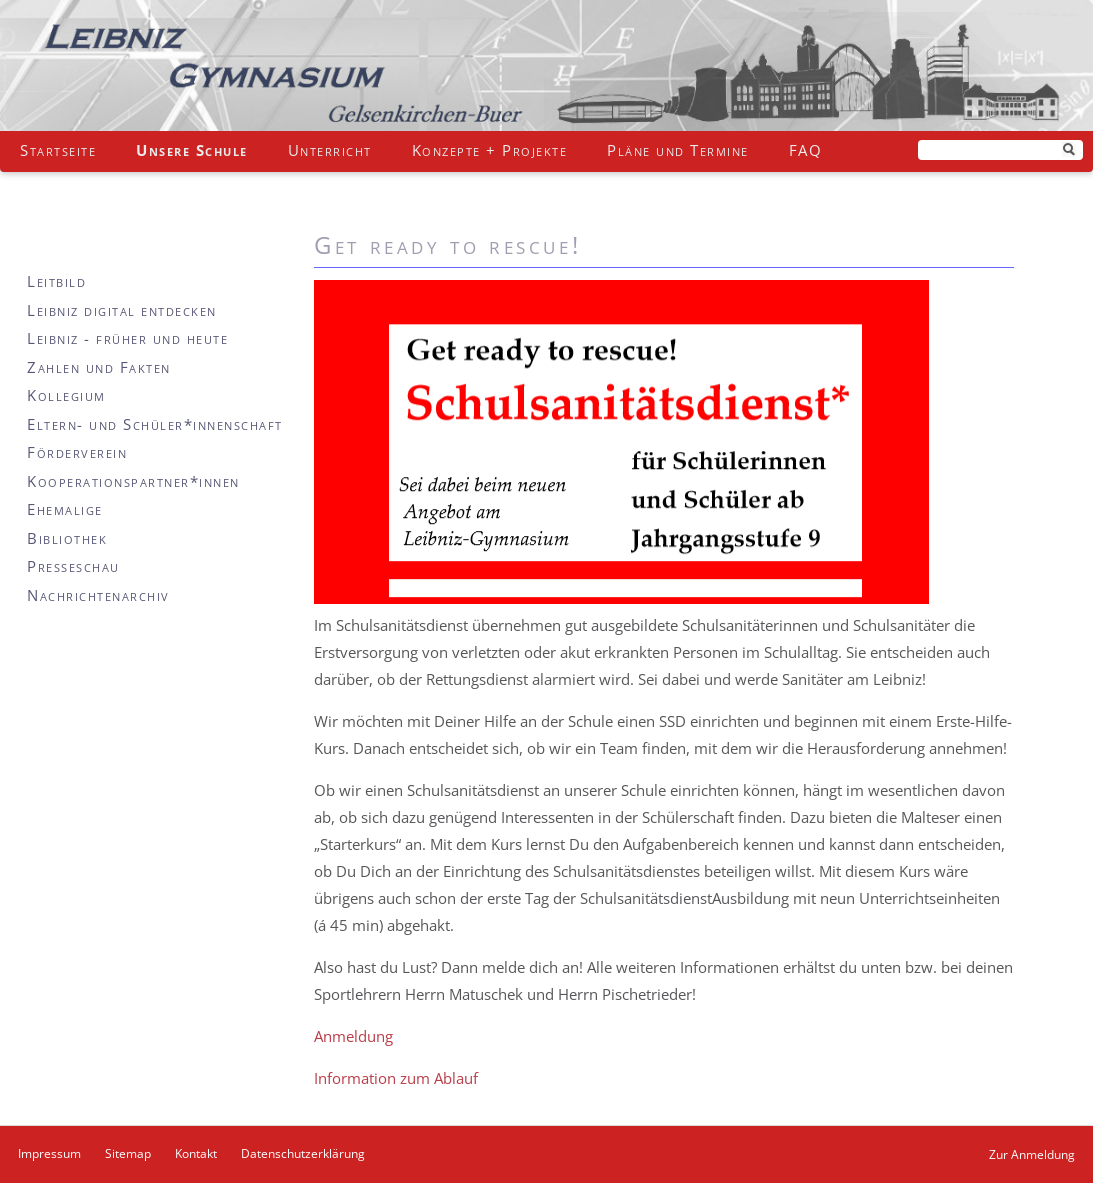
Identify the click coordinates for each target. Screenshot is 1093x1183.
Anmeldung (353, 1036)
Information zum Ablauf (396, 1078)
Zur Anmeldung (1032, 1154)
